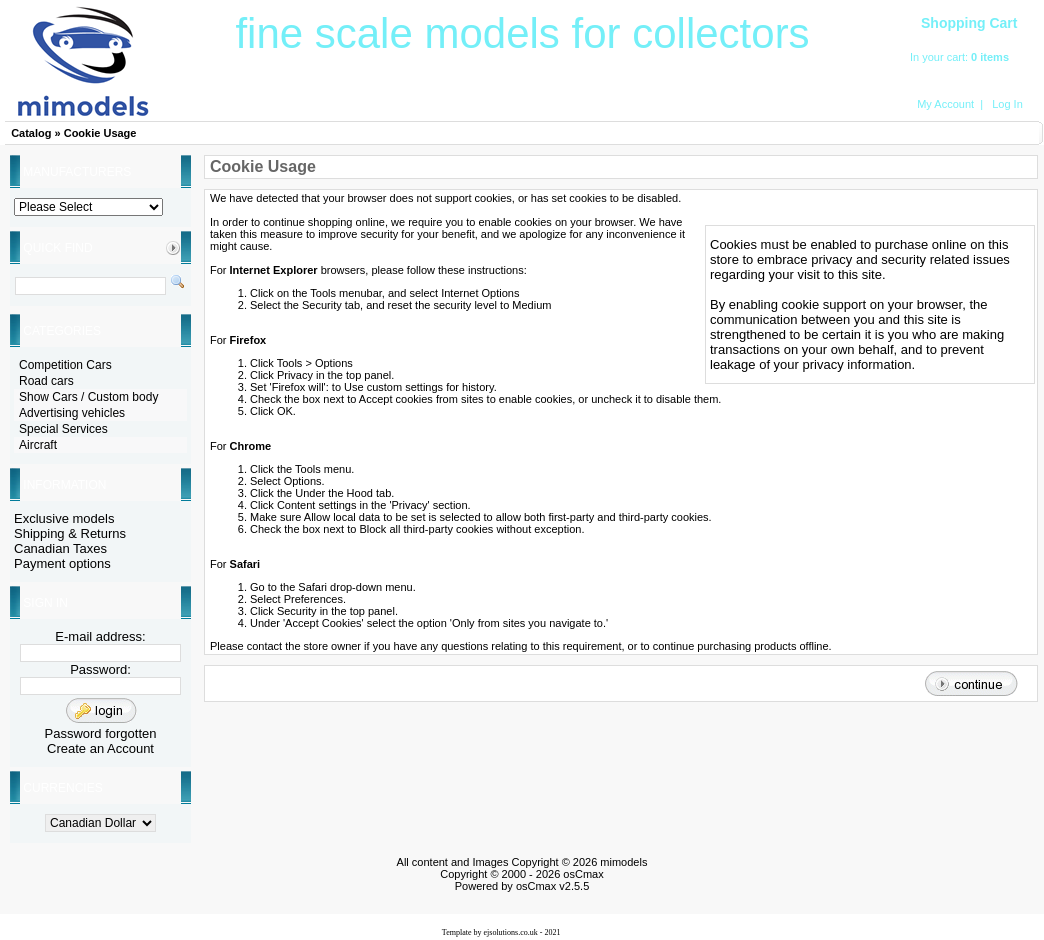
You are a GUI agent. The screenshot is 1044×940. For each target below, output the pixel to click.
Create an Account (100, 748)
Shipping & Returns (70, 533)
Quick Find (57, 248)
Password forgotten (100, 733)
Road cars (46, 381)
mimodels (623, 862)
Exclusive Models (586, 107)
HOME (226, 107)
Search (346, 107)
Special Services (63, 429)
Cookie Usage (100, 133)
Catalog (31, 133)
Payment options (62, 563)
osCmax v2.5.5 (552, 886)
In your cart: (940, 57)
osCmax (581, 874)
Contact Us (825, 107)
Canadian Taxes (60, 548)
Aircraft (706, 107)
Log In (1007, 104)
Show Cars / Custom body (88, 397)
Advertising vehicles (72, 413)
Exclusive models (64, 518)
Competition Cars (65, 365)
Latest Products (466, 107)
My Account (945, 104)
